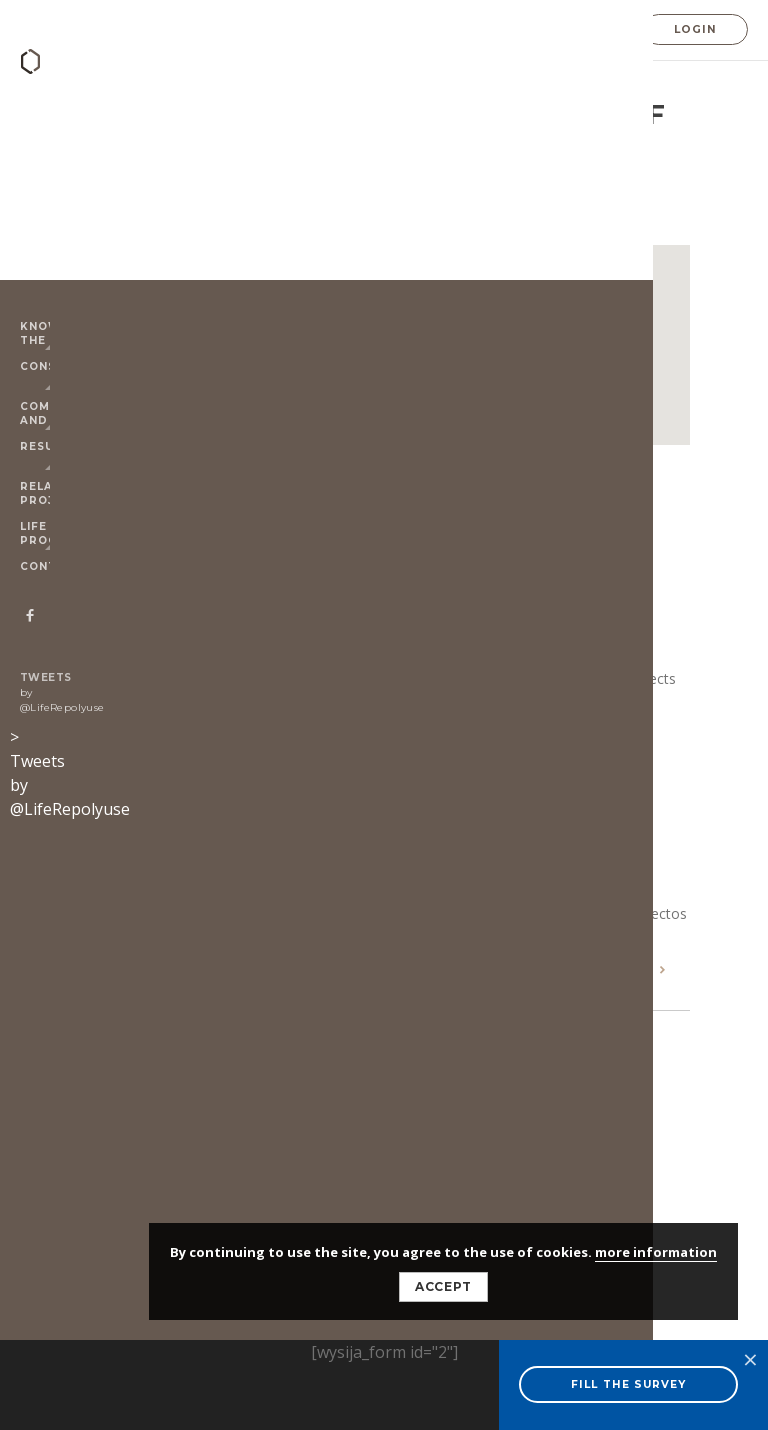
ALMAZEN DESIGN (202, 1138)
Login (695, 29)
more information (656, 1252)
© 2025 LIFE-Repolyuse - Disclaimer (234, 1096)
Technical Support (512, 219)
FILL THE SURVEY (628, 1384)
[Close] (566, 291)
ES (586, 31)
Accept (443, 1286)
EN (557, 31)
